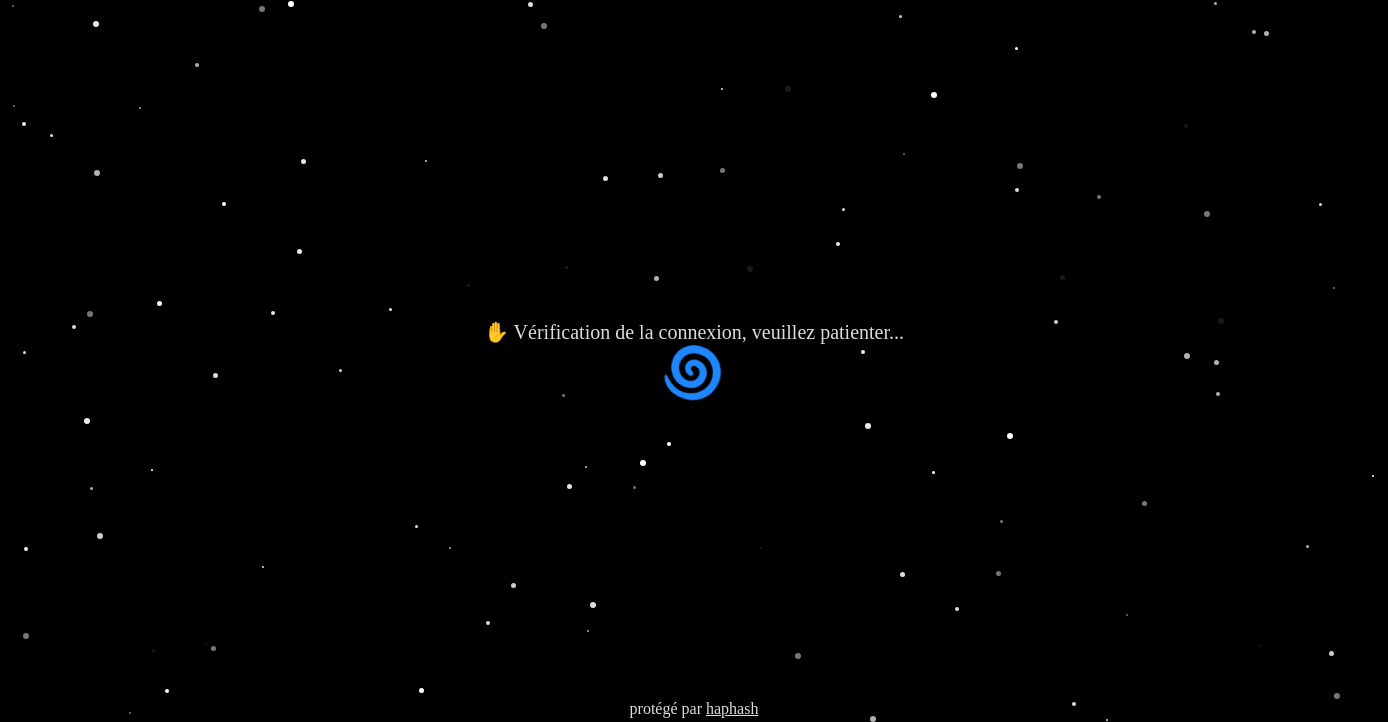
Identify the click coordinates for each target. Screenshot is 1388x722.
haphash (732, 708)
